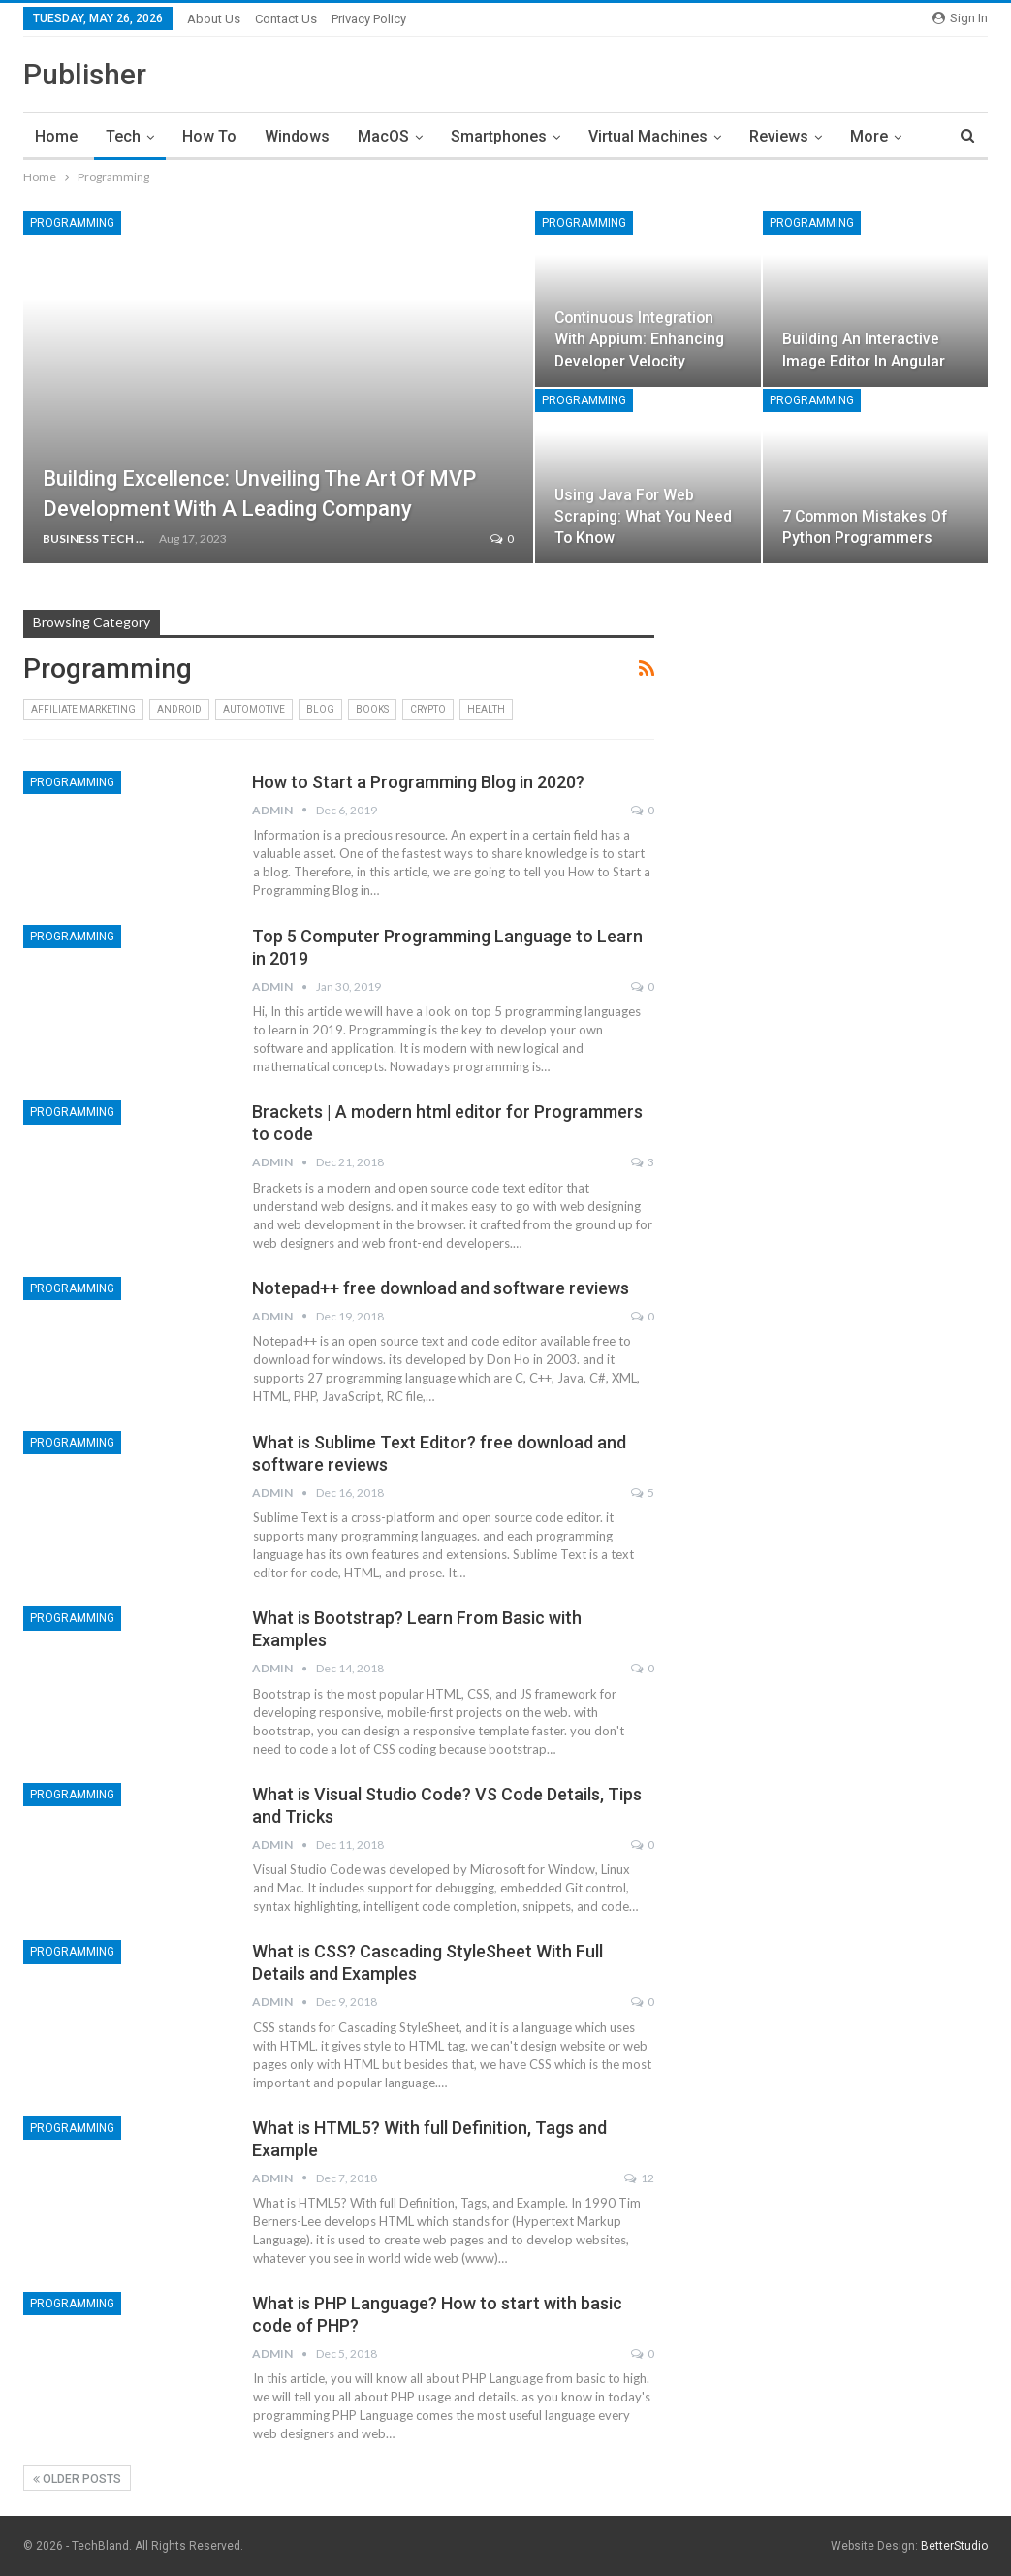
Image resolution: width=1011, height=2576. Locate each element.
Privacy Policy (369, 19)
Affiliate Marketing (83, 709)
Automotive (254, 709)
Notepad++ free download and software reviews (440, 1288)
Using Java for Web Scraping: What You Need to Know (643, 516)
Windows (297, 136)
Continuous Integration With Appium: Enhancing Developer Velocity (639, 338)
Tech (123, 136)
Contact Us (286, 19)
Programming (72, 223)
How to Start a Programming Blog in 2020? (418, 782)
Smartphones (499, 136)
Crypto (428, 709)
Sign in (960, 18)
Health (486, 709)
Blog (320, 709)
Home (56, 136)
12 (639, 2178)
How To (209, 136)
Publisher (84, 74)
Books (372, 709)
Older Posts (77, 2479)
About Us (213, 19)
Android (179, 709)
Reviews (778, 136)
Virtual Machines (648, 136)
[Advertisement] (846, 947)
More (869, 136)
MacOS (383, 136)
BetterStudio (954, 2546)
